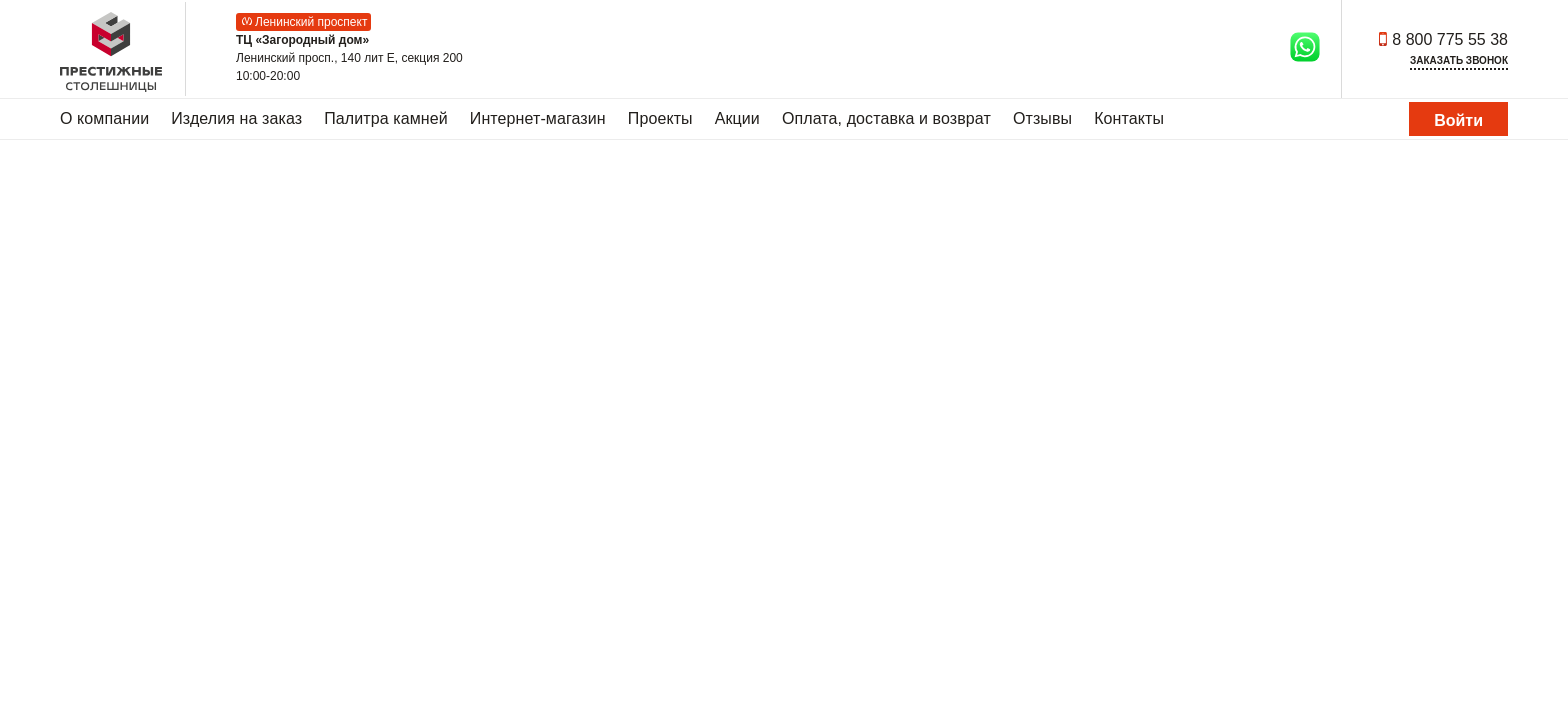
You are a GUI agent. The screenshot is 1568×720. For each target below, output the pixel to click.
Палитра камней (386, 118)
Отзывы (1042, 118)
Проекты (660, 118)
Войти (1458, 120)
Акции (737, 118)
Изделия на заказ (236, 118)
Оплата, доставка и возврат (886, 118)
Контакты (1129, 118)
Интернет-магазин (538, 118)
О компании (104, 118)
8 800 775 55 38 (1450, 39)
